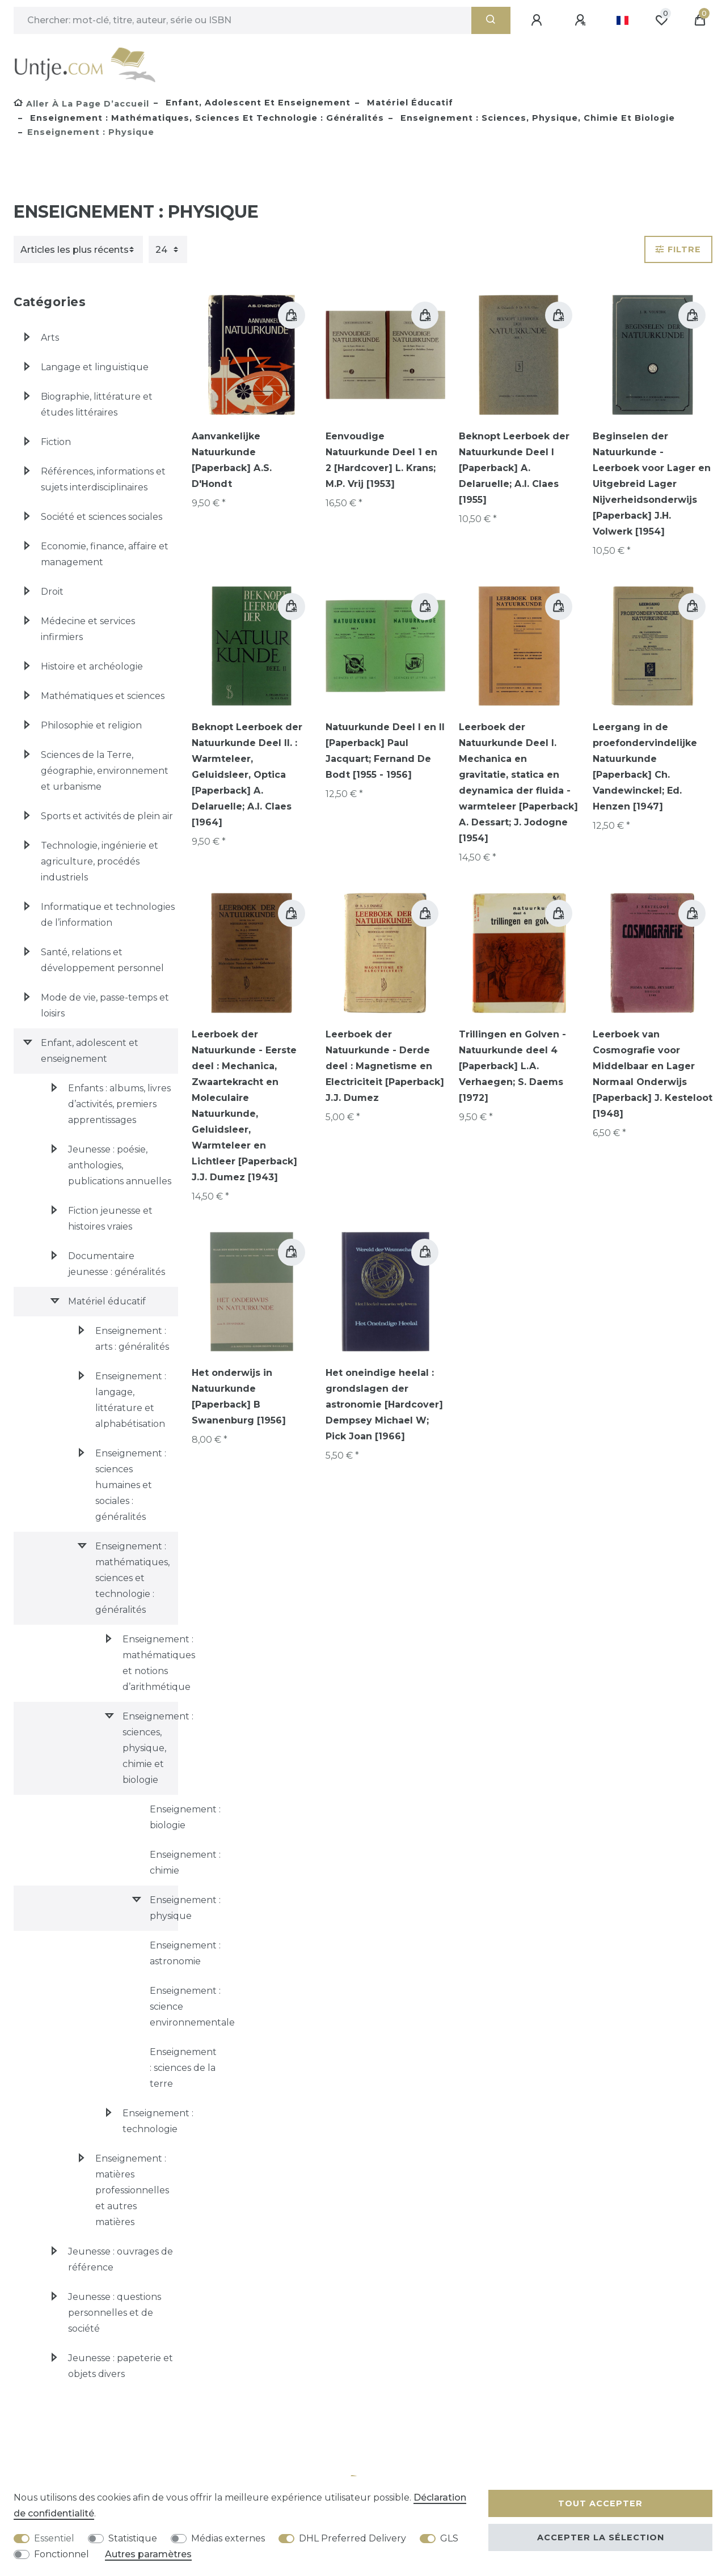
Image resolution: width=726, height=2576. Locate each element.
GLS (449, 2538)
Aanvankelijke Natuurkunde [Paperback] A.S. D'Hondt (232, 460)
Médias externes (228, 2538)
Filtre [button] (678, 249)
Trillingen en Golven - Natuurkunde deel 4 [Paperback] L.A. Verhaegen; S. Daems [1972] (512, 1066)
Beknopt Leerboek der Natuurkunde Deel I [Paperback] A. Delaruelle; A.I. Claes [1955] (514, 468)
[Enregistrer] (582, 20)
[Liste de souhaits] (661, 20)
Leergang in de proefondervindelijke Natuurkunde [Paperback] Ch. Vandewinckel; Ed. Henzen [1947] (645, 767)
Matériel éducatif (408, 103)
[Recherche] (490, 20)
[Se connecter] (538, 20)
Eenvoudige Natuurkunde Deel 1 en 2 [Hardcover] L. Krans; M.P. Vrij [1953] (381, 460)
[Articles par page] (168, 249)
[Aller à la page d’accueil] (81, 104)
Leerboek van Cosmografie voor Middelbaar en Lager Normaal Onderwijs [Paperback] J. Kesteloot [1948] (652, 1074)
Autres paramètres (148, 2554)
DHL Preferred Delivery (352, 2538)
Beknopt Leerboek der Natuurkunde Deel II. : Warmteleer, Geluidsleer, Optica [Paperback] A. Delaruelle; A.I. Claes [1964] (247, 775)
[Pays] (622, 20)
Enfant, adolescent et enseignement (257, 103)
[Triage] (78, 249)
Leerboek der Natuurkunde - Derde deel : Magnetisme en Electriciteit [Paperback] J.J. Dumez (385, 1066)
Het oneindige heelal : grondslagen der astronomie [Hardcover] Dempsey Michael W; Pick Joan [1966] (384, 1404)
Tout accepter (600, 2503)
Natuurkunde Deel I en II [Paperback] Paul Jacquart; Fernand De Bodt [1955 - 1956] (385, 751)
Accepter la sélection (600, 2537)
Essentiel (54, 2538)
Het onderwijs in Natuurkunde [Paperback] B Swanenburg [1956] (239, 1396)
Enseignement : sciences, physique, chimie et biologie (536, 118)
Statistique (132, 2538)
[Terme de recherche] (242, 20)
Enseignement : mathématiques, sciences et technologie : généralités (205, 118)
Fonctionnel (61, 2554)
